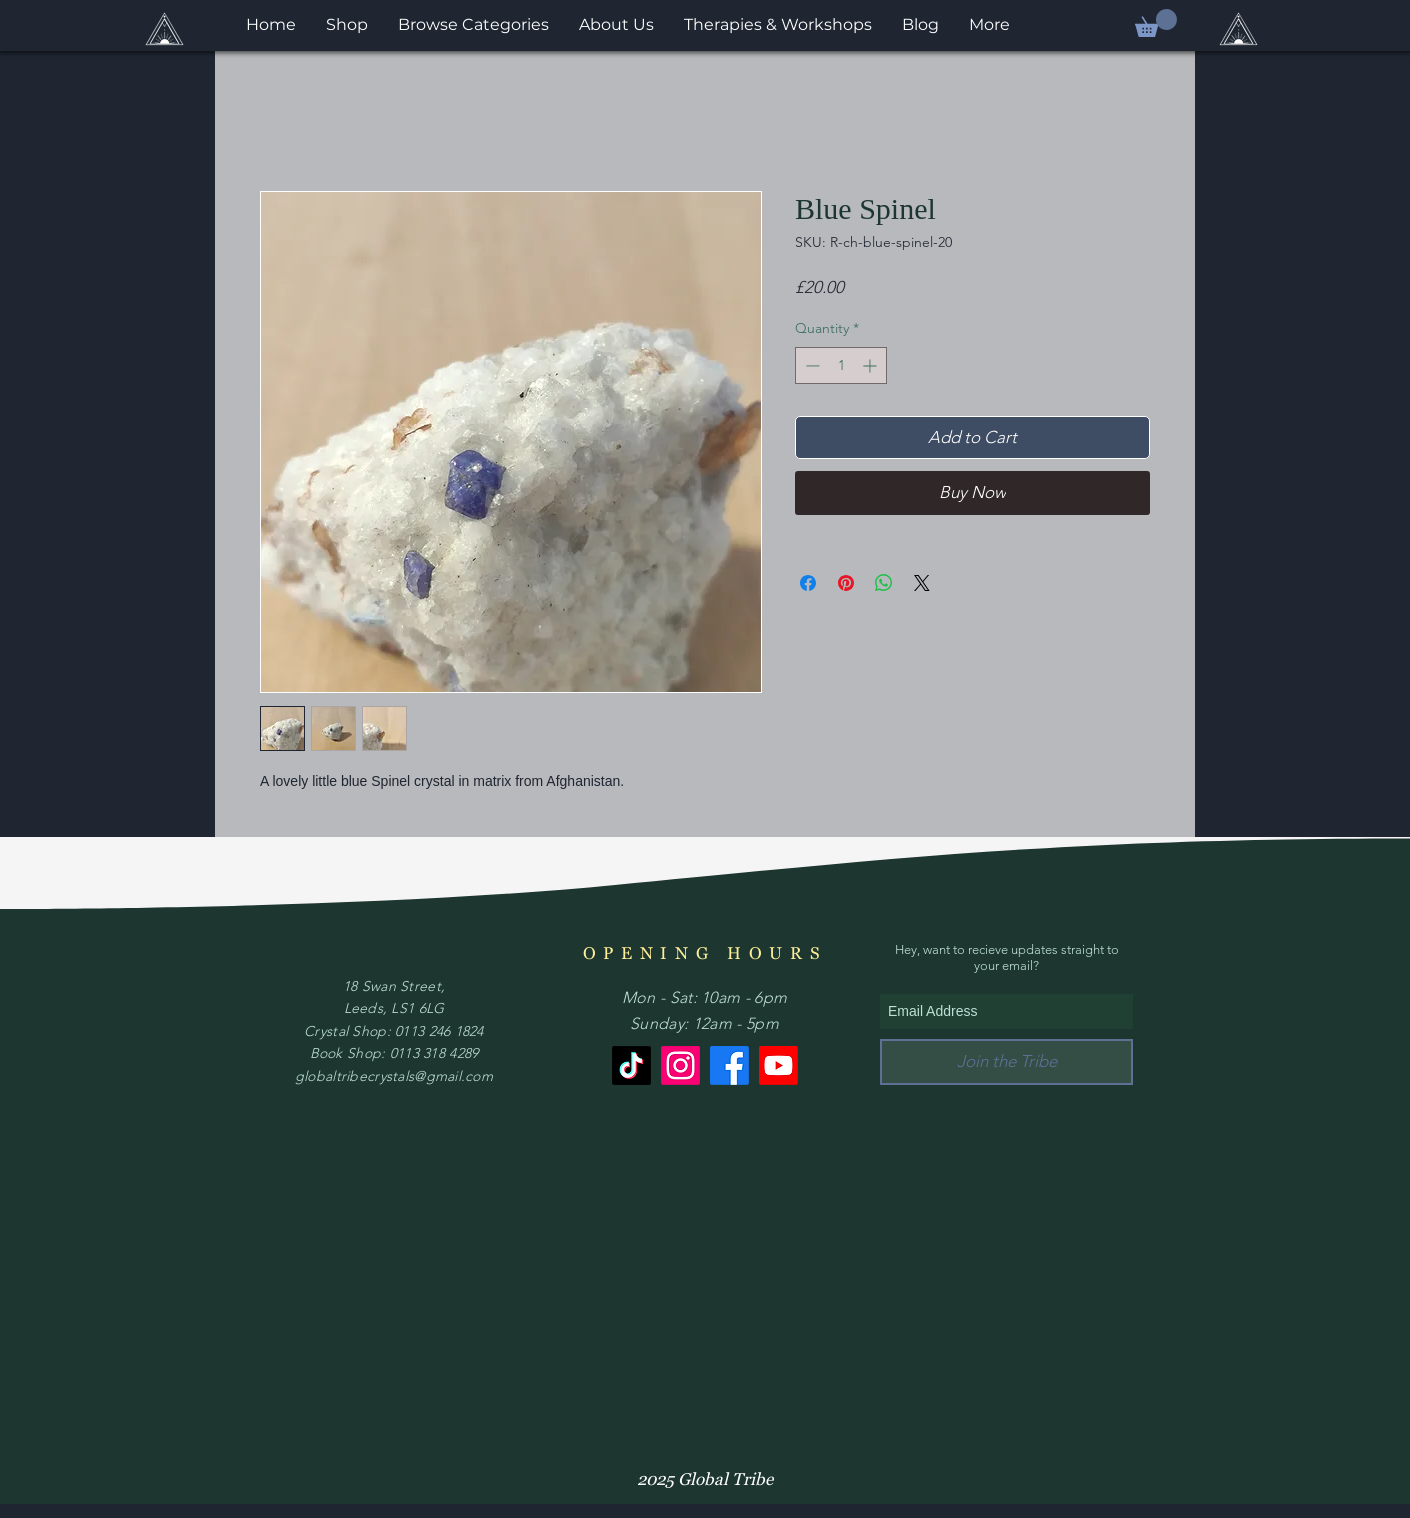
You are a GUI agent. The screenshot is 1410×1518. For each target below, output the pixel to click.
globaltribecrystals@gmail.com (394, 1076)
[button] (1156, 23)
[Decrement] (810, 365)
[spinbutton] (841, 365)
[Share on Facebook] (808, 583)
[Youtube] (778, 1065)
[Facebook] (729, 1065)
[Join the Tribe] (1006, 1062)
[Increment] (871, 365)
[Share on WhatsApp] (884, 583)
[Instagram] (680, 1065)
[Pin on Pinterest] (846, 583)
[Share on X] (922, 583)
